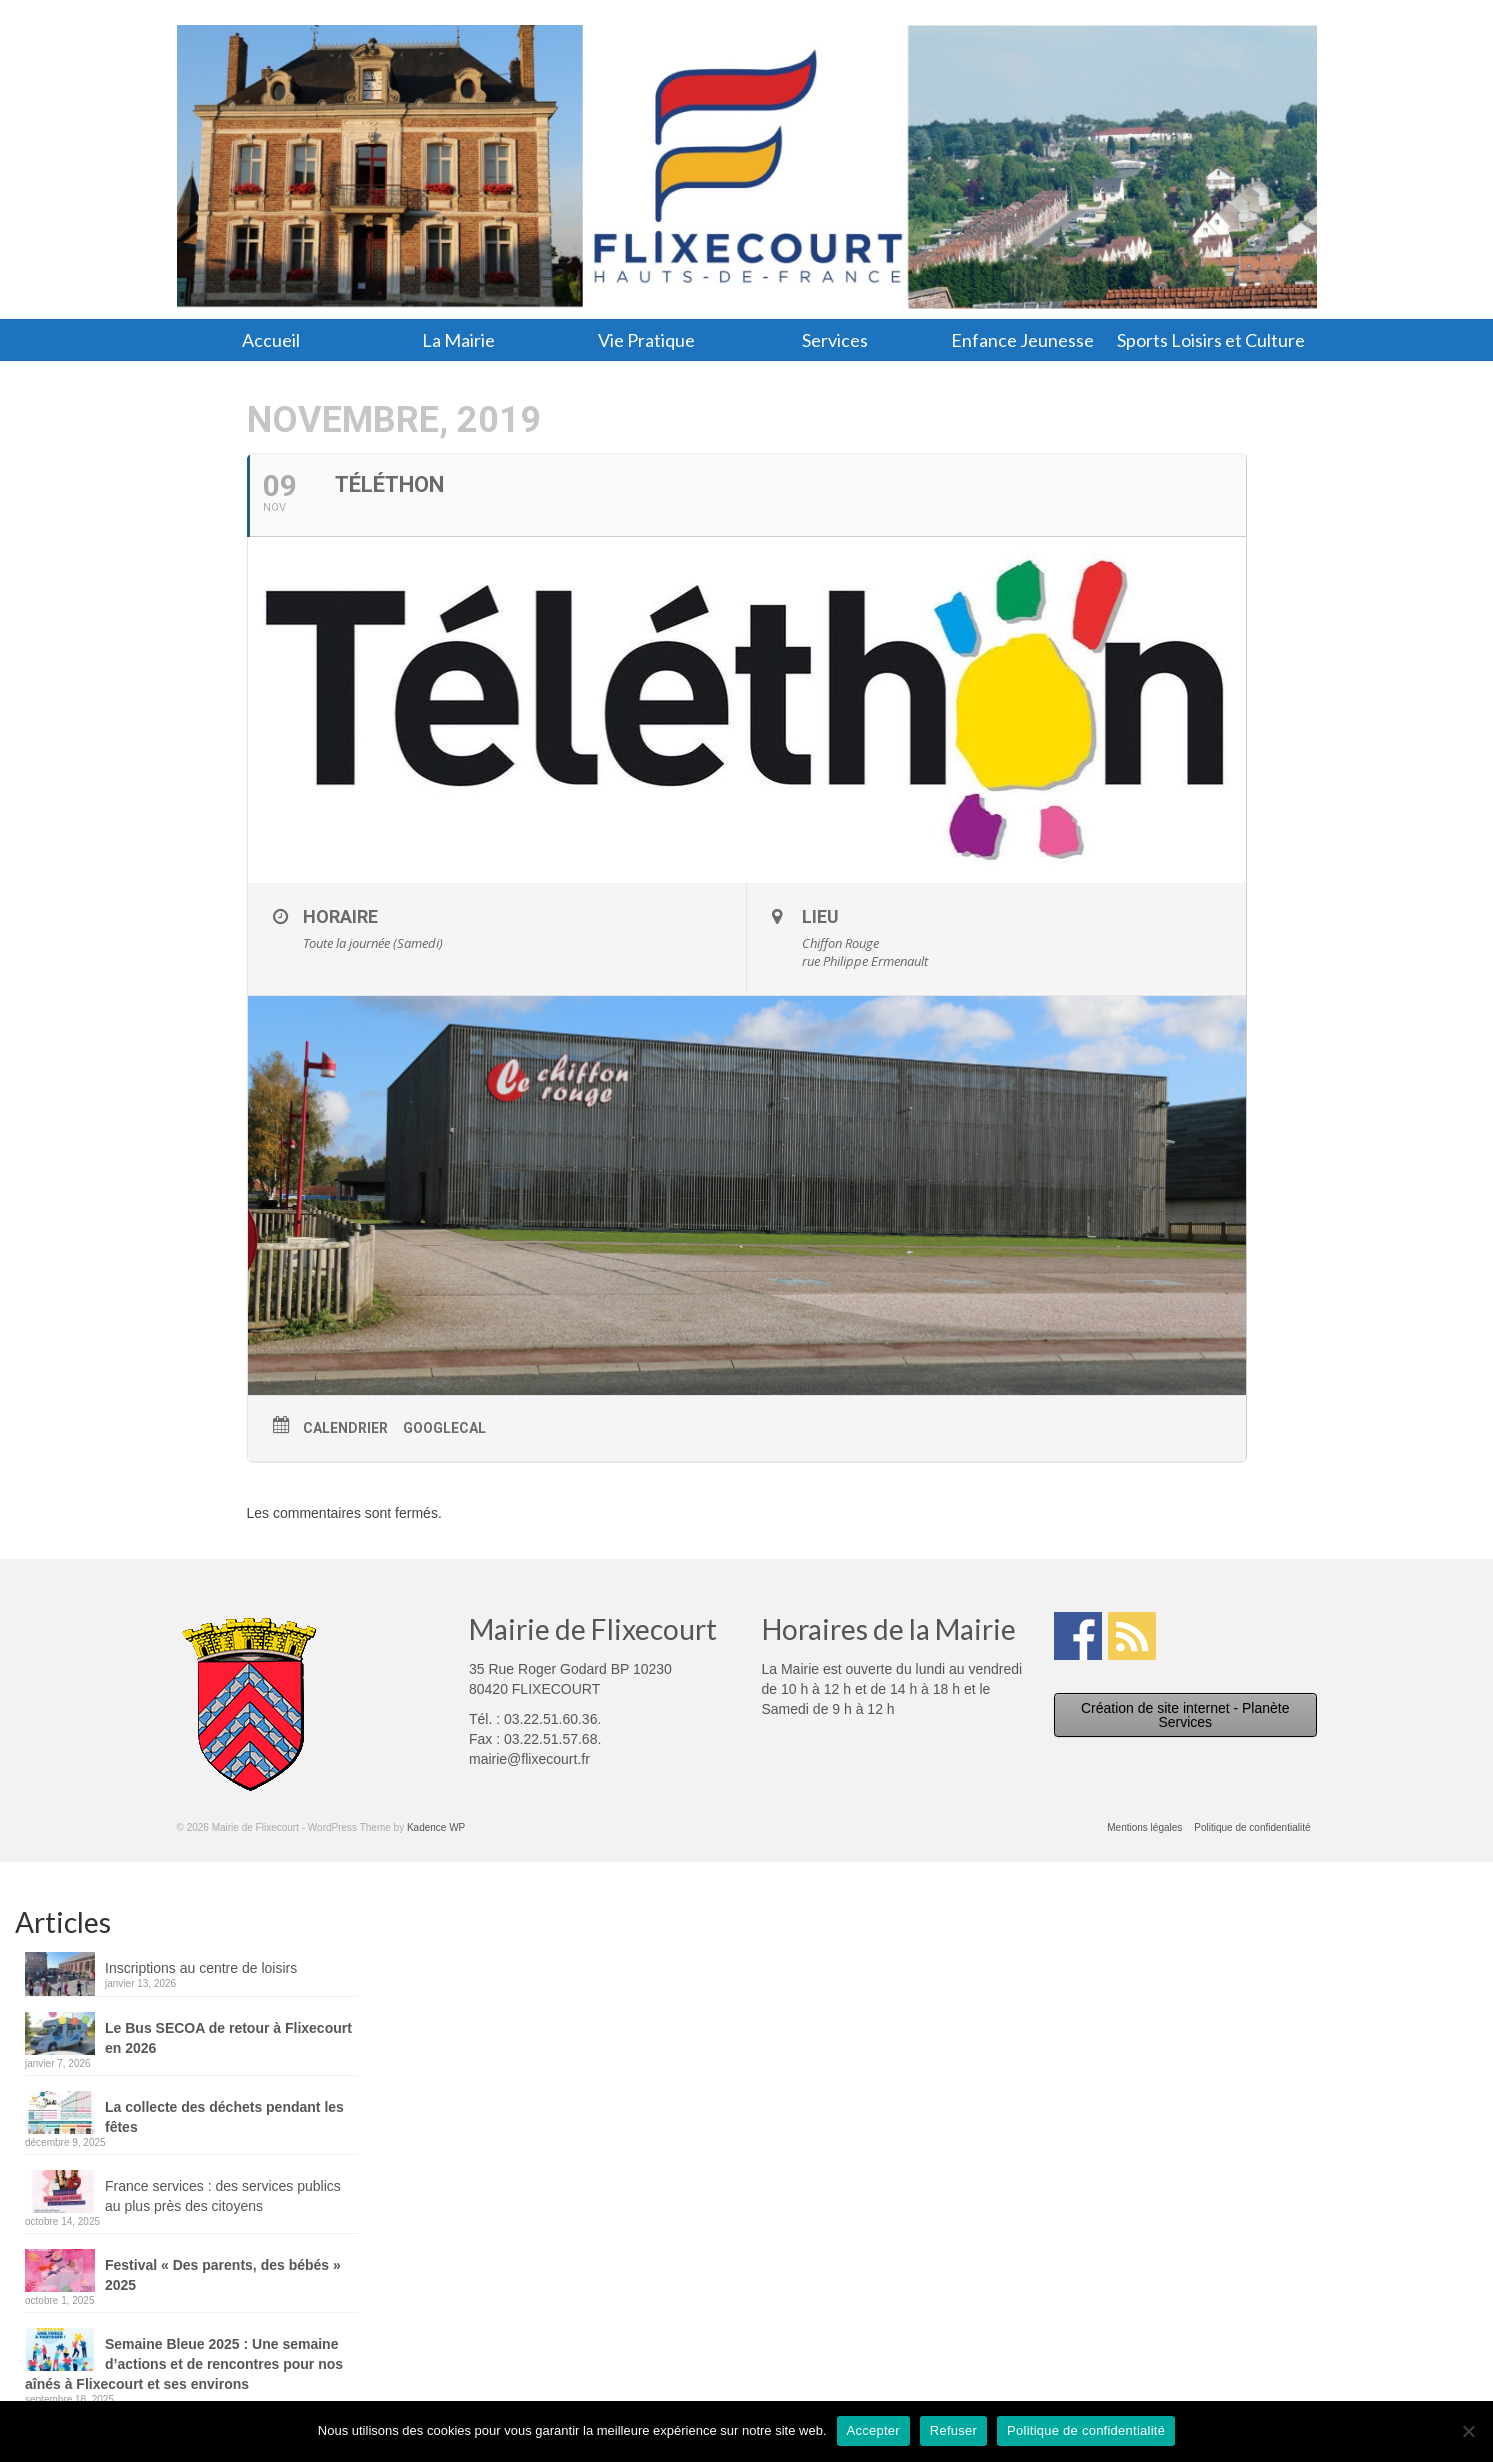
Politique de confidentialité (1086, 2430)
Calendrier (345, 1428)
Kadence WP (436, 1827)
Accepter (873, 2430)
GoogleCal (444, 1428)
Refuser (953, 2430)
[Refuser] (1468, 2431)
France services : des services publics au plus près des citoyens (223, 2196)
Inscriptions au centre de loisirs (201, 1968)
